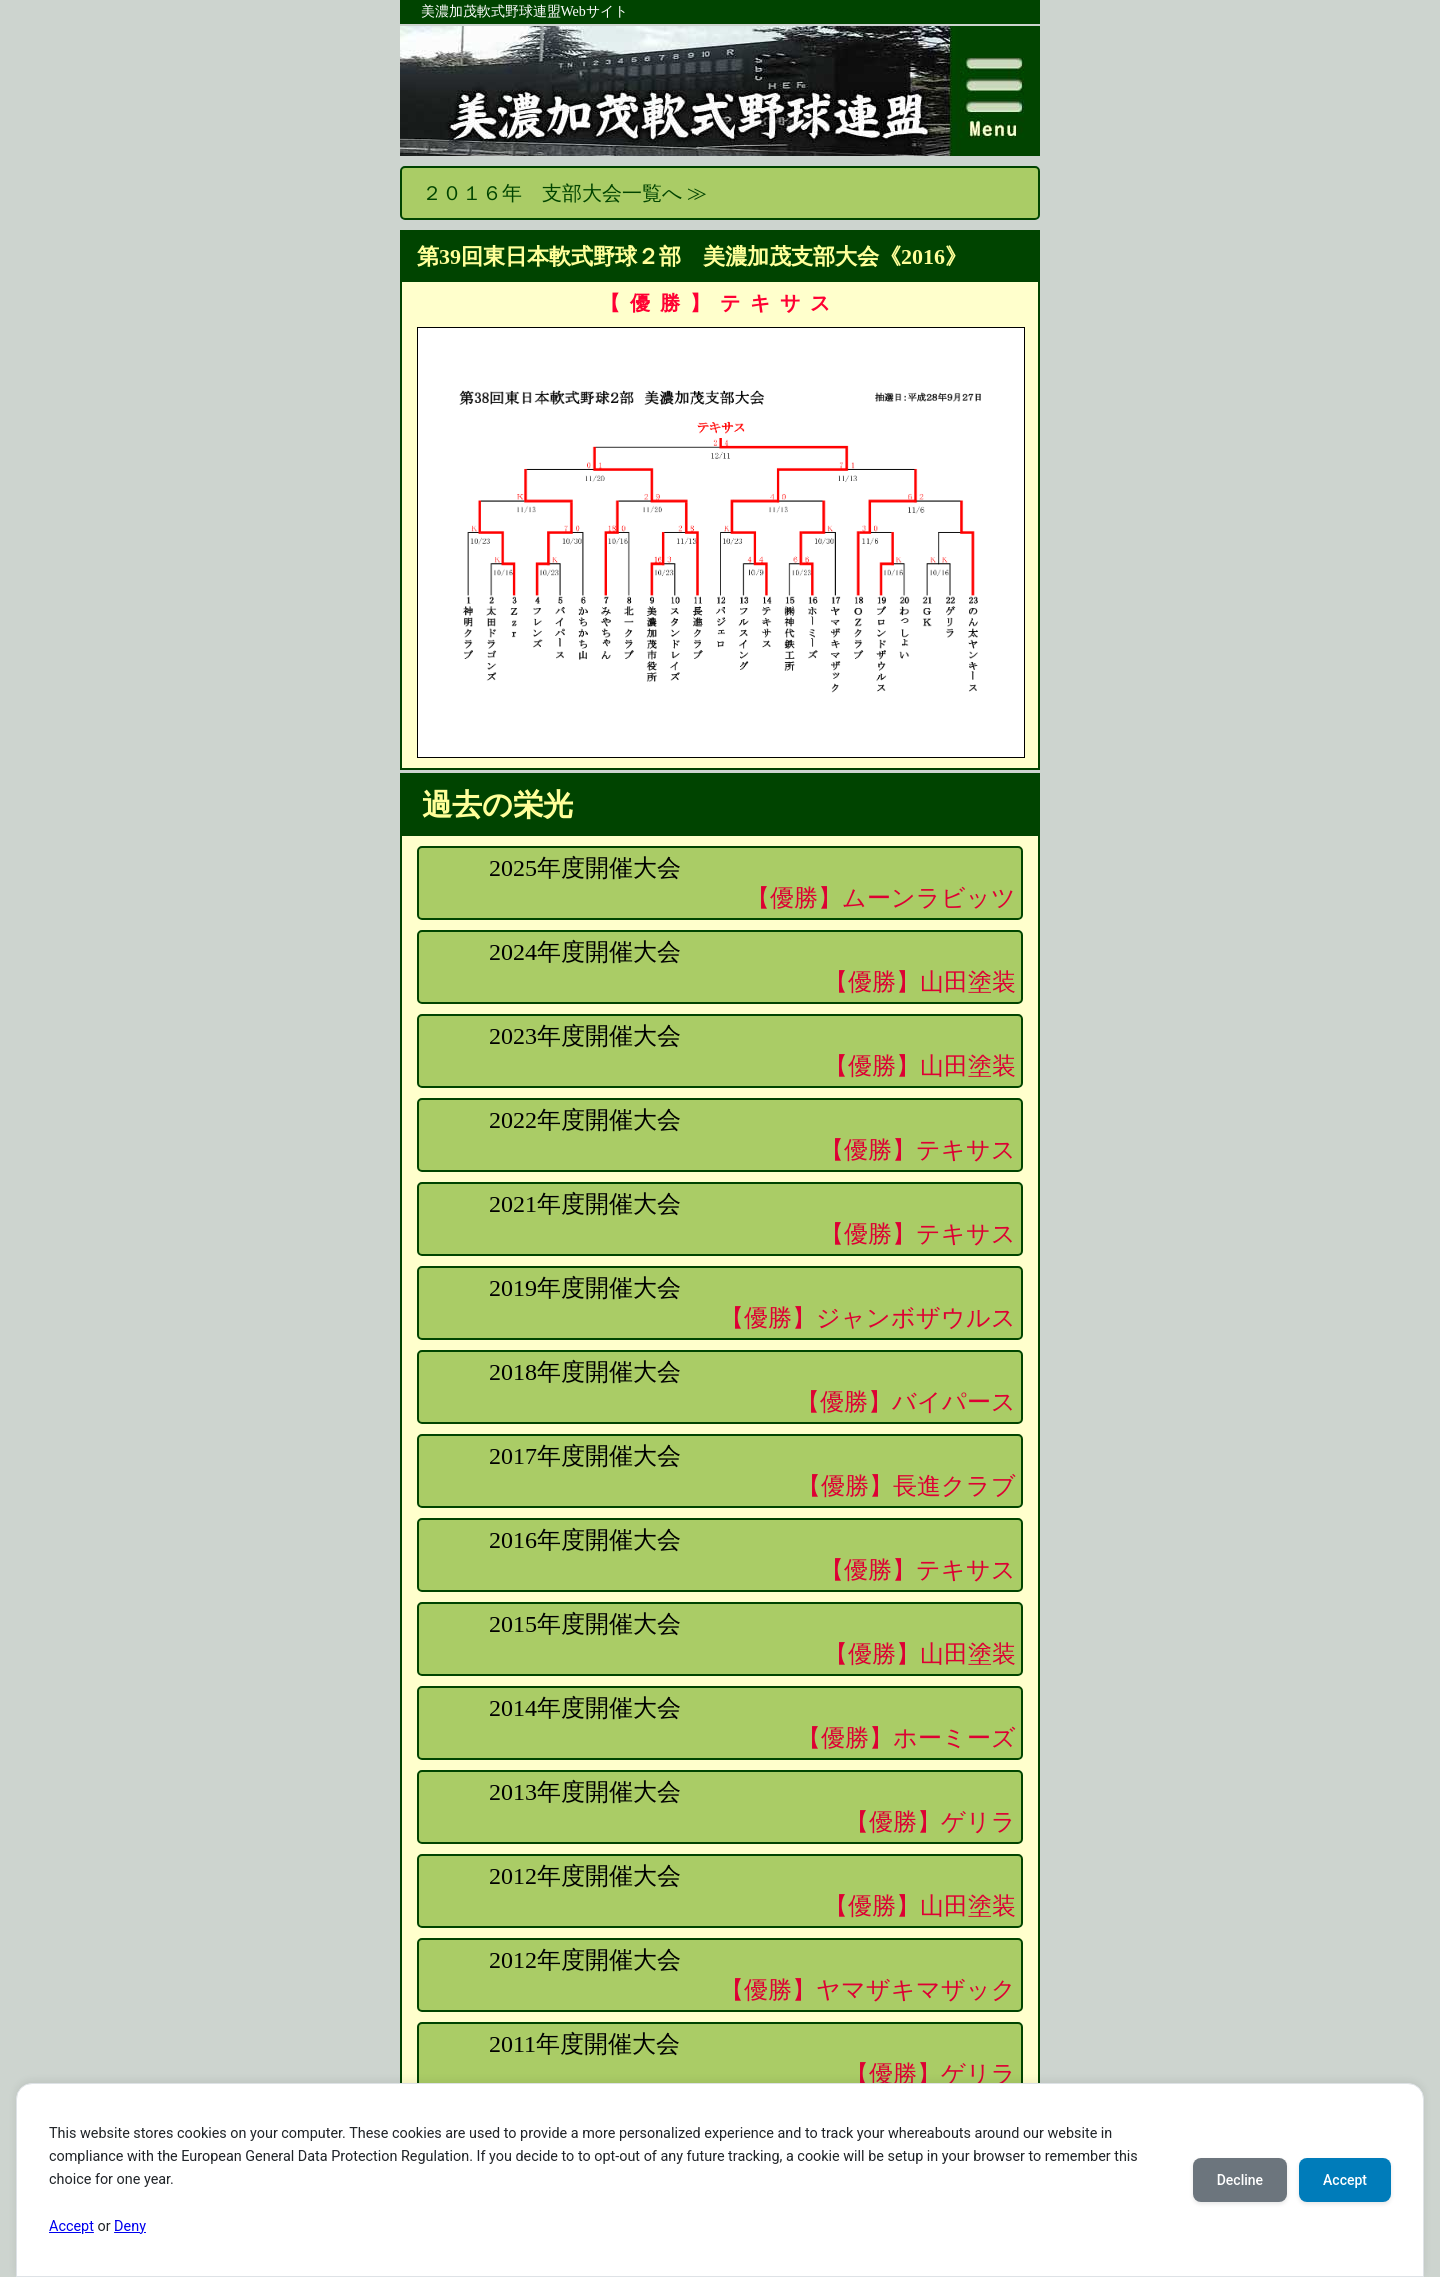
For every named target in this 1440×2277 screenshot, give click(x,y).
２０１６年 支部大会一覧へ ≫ (564, 193)
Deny (130, 2226)
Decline (1240, 2180)
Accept (71, 2226)
